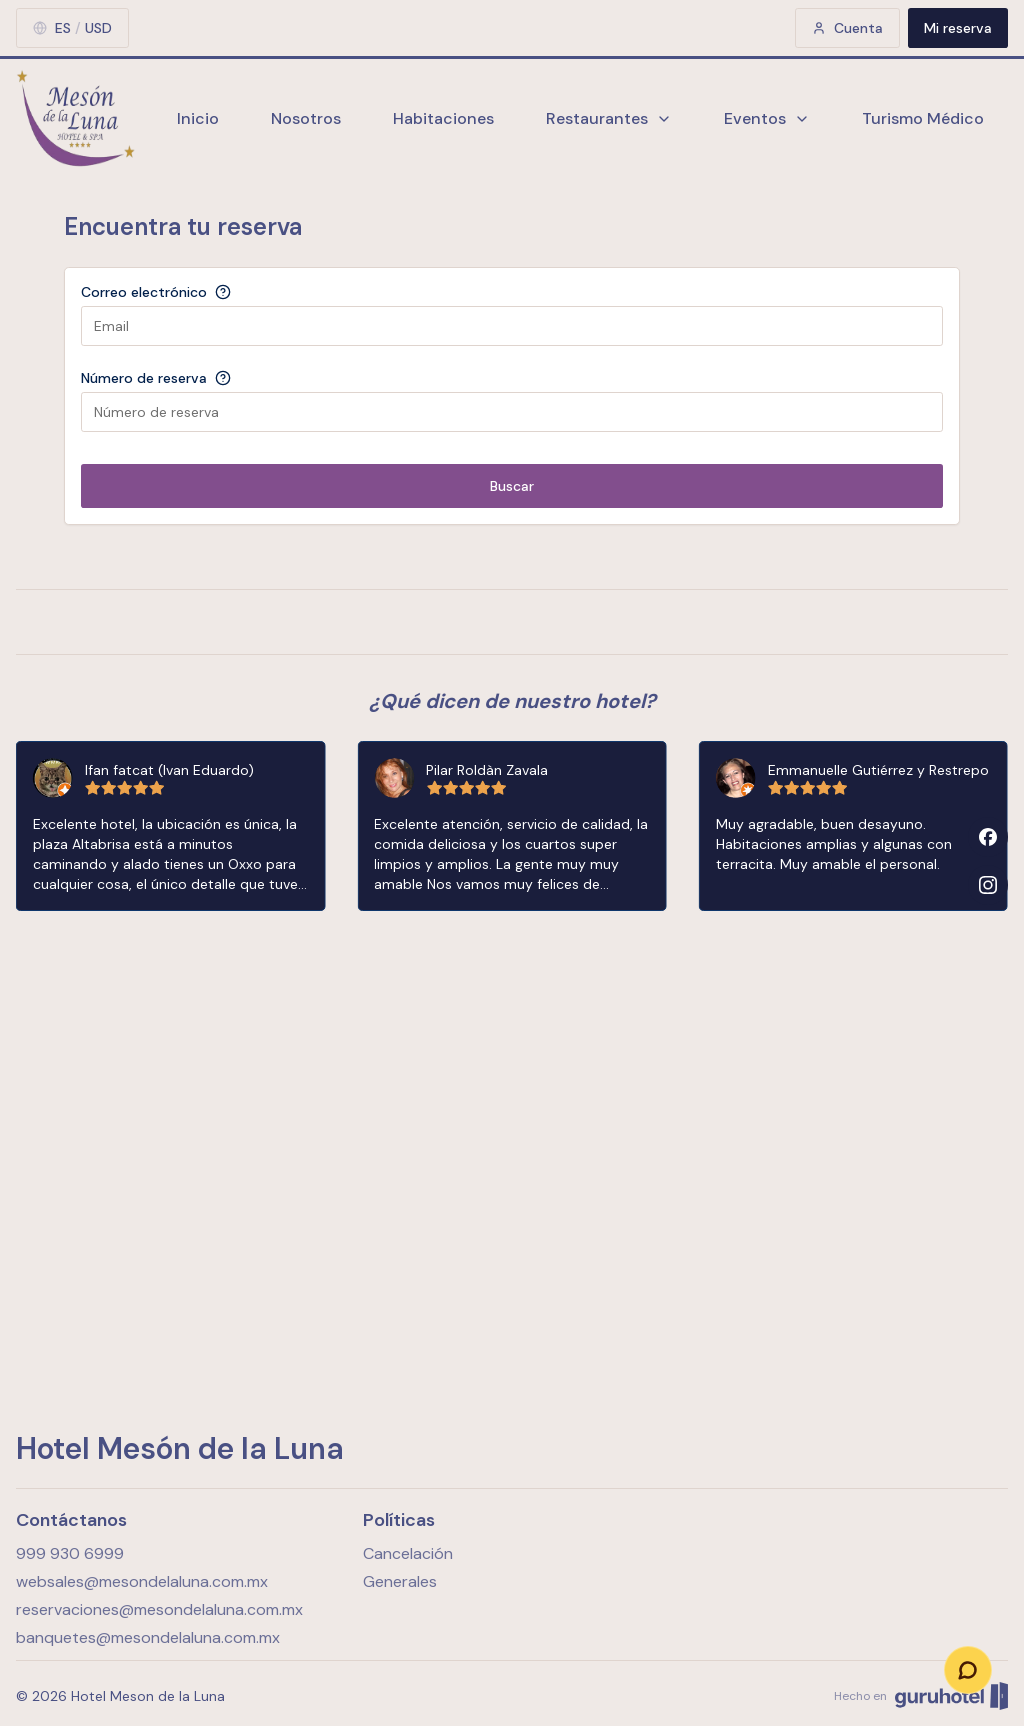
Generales (400, 1581)
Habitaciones (443, 118)
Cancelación (408, 1553)
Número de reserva (144, 378)
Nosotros (306, 118)
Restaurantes (609, 118)
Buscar (512, 486)
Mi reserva (958, 28)
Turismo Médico (923, 118)
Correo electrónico (144, 292)
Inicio (198, 118)
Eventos (767, 118)
